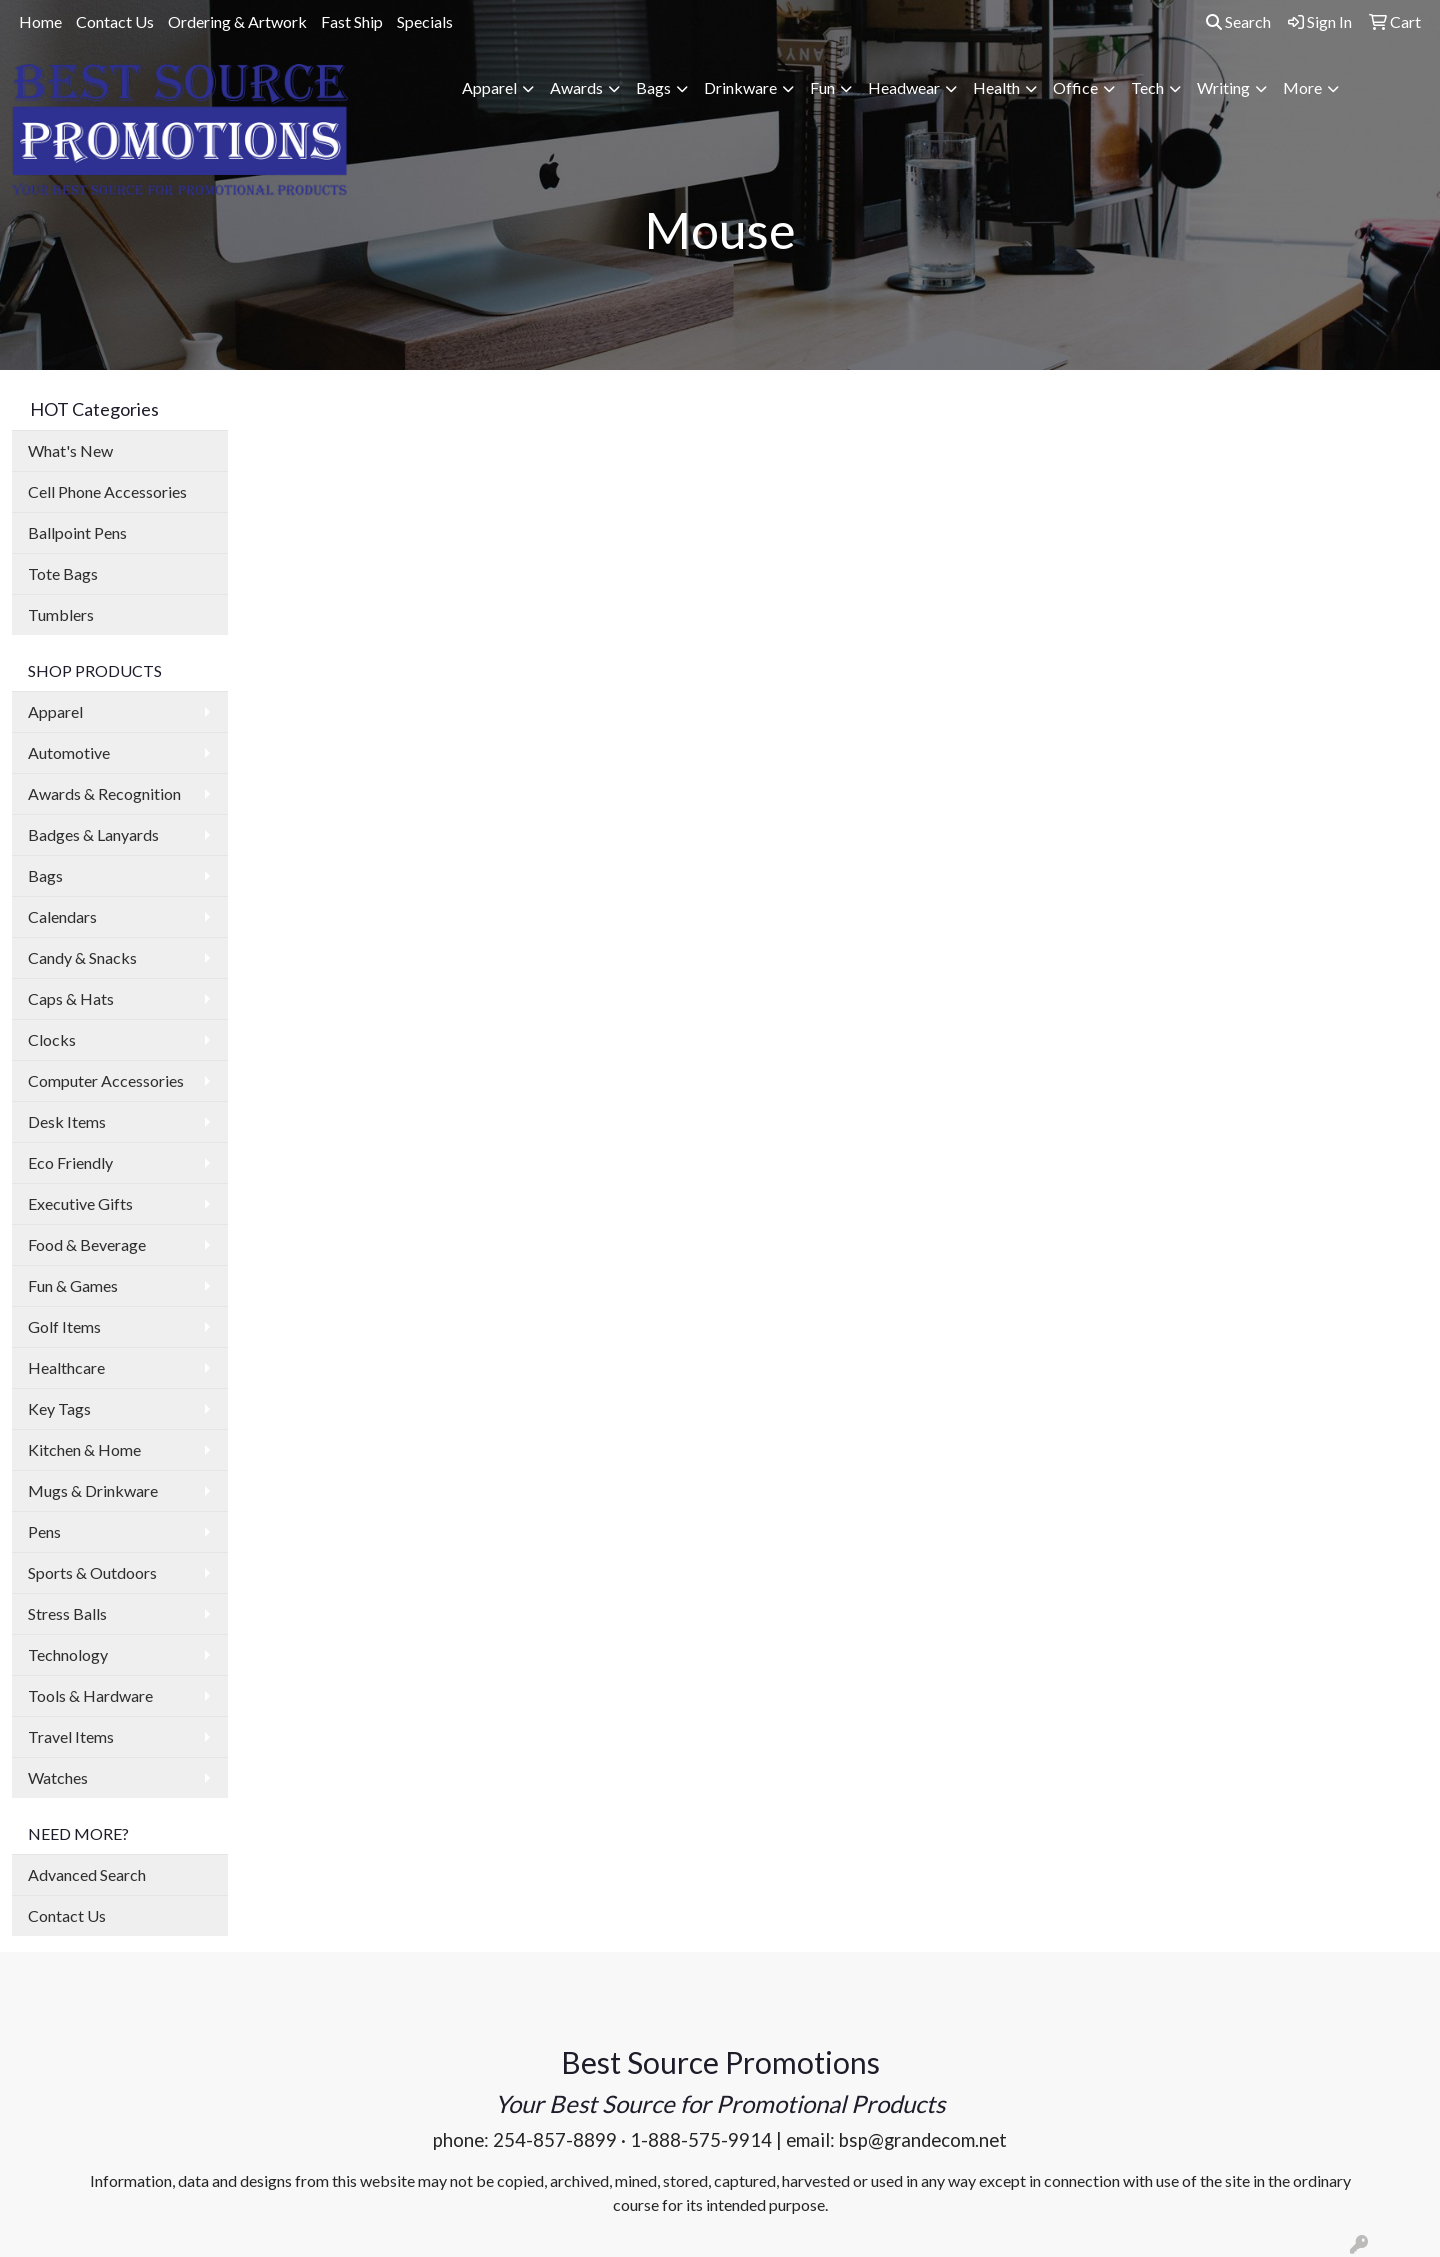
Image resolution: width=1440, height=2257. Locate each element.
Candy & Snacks (82, 957)
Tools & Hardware (90, 1695)
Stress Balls (67, 1613)
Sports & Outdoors (92, 1572)
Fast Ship (352, 21)
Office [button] (1075, 87)
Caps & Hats (71, 998)
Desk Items (67, 1121)
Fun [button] (822, 87)
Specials (425, 21)
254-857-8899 (555, 2140)
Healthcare (66, 1367)
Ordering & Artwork (237, 21)
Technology (68, 1654)
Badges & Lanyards (93, 834)
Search (1238, 21)
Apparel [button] (489, 87)
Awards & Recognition (104, 793)
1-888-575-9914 (701, 2140)
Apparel (55, 711)
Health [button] (996, 87)
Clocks (52, 1039)
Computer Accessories (106, 1080)
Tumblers (61, 614)
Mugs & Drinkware (93, 1490)
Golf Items (64, 1326)
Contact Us (115, 21)
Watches (58, 1777)
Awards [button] (576, 87)
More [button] (1302, 87)
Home (40, 21)
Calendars (62, 916)
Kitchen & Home (84, 1449)
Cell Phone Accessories (107, 491)
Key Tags (59, 1408)
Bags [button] (653, 87)
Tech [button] (1147, 87)
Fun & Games (73, 1285)
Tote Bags (63, 573)
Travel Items (71, 1736)
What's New (70, 450)
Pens (44, 1531)
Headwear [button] (904, 87)
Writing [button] (1223, 87)
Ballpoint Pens (77, 532)
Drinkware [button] (740, 87)
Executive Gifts (80, 1203)
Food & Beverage (87, 1244)
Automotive (69, 752)
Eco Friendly (70, 1162)
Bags (45, 875)
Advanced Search (87, 1874)
